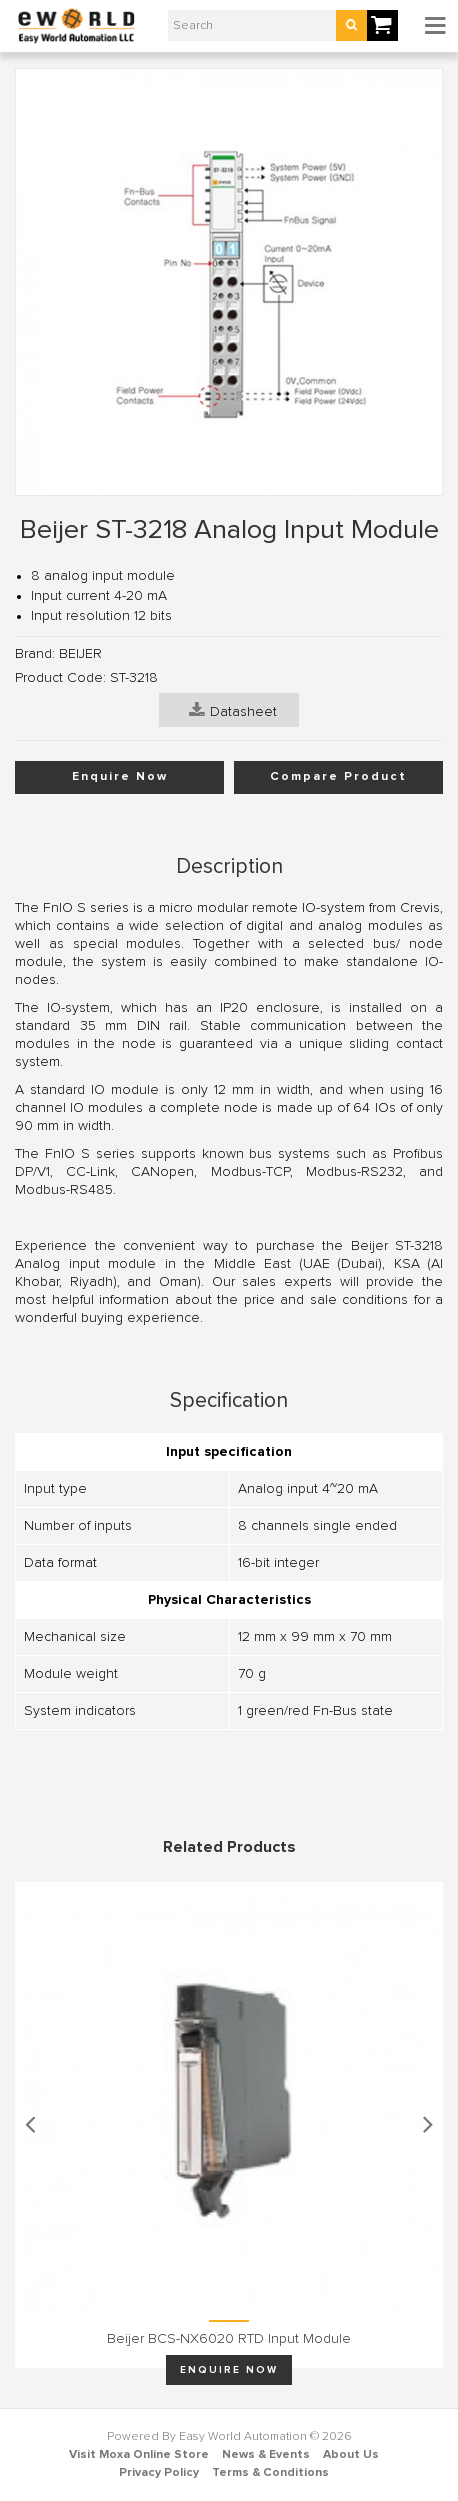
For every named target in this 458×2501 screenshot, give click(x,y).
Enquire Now (120, 777)
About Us (351, 2455)
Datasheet (233, 710)
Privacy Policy (159, 2473)
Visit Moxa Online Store (139, 2455)
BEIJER (80, 654)
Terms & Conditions (270, 2473)
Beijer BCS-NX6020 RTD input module (229, 2339)
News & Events (266, 2455)
